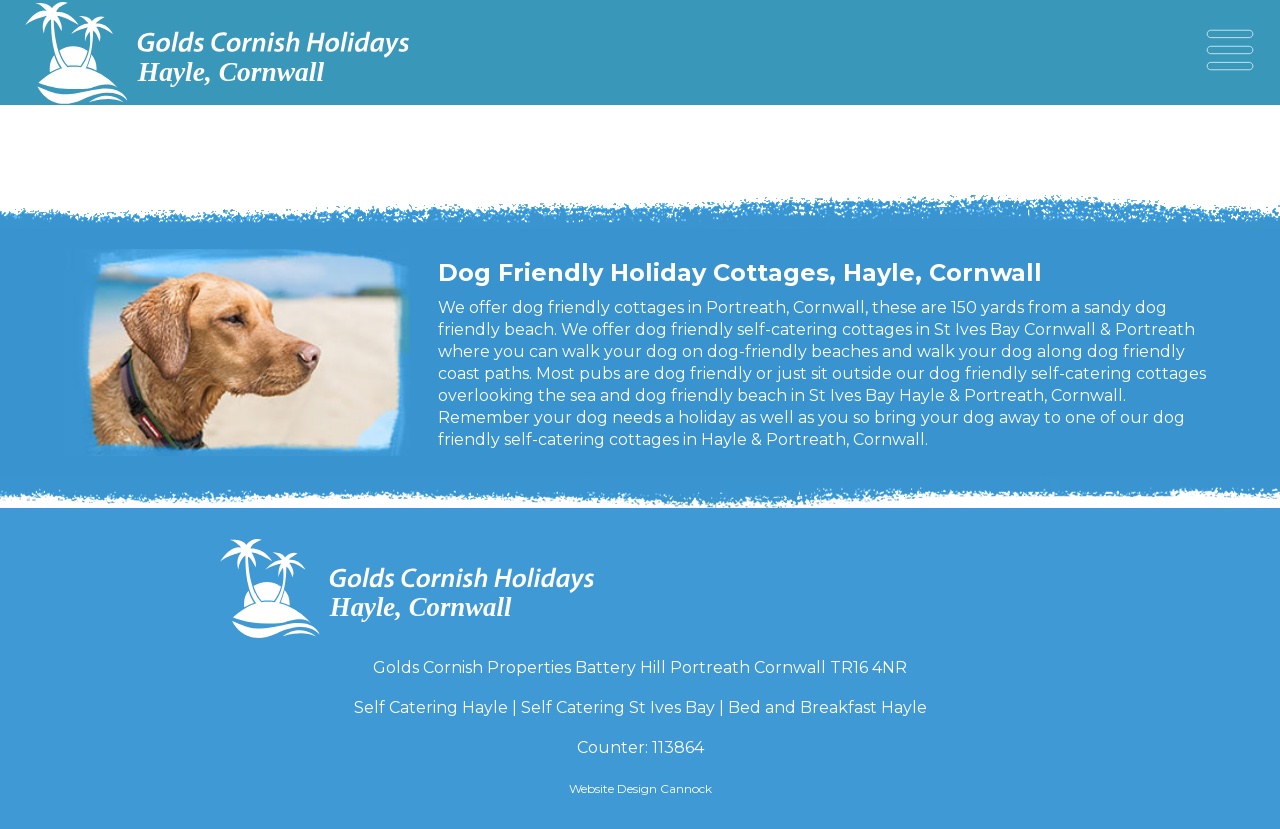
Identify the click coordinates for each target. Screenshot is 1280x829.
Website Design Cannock (640, 788)
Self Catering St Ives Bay (618, 707)
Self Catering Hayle (431, 707)
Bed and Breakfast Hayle (827, 707)
